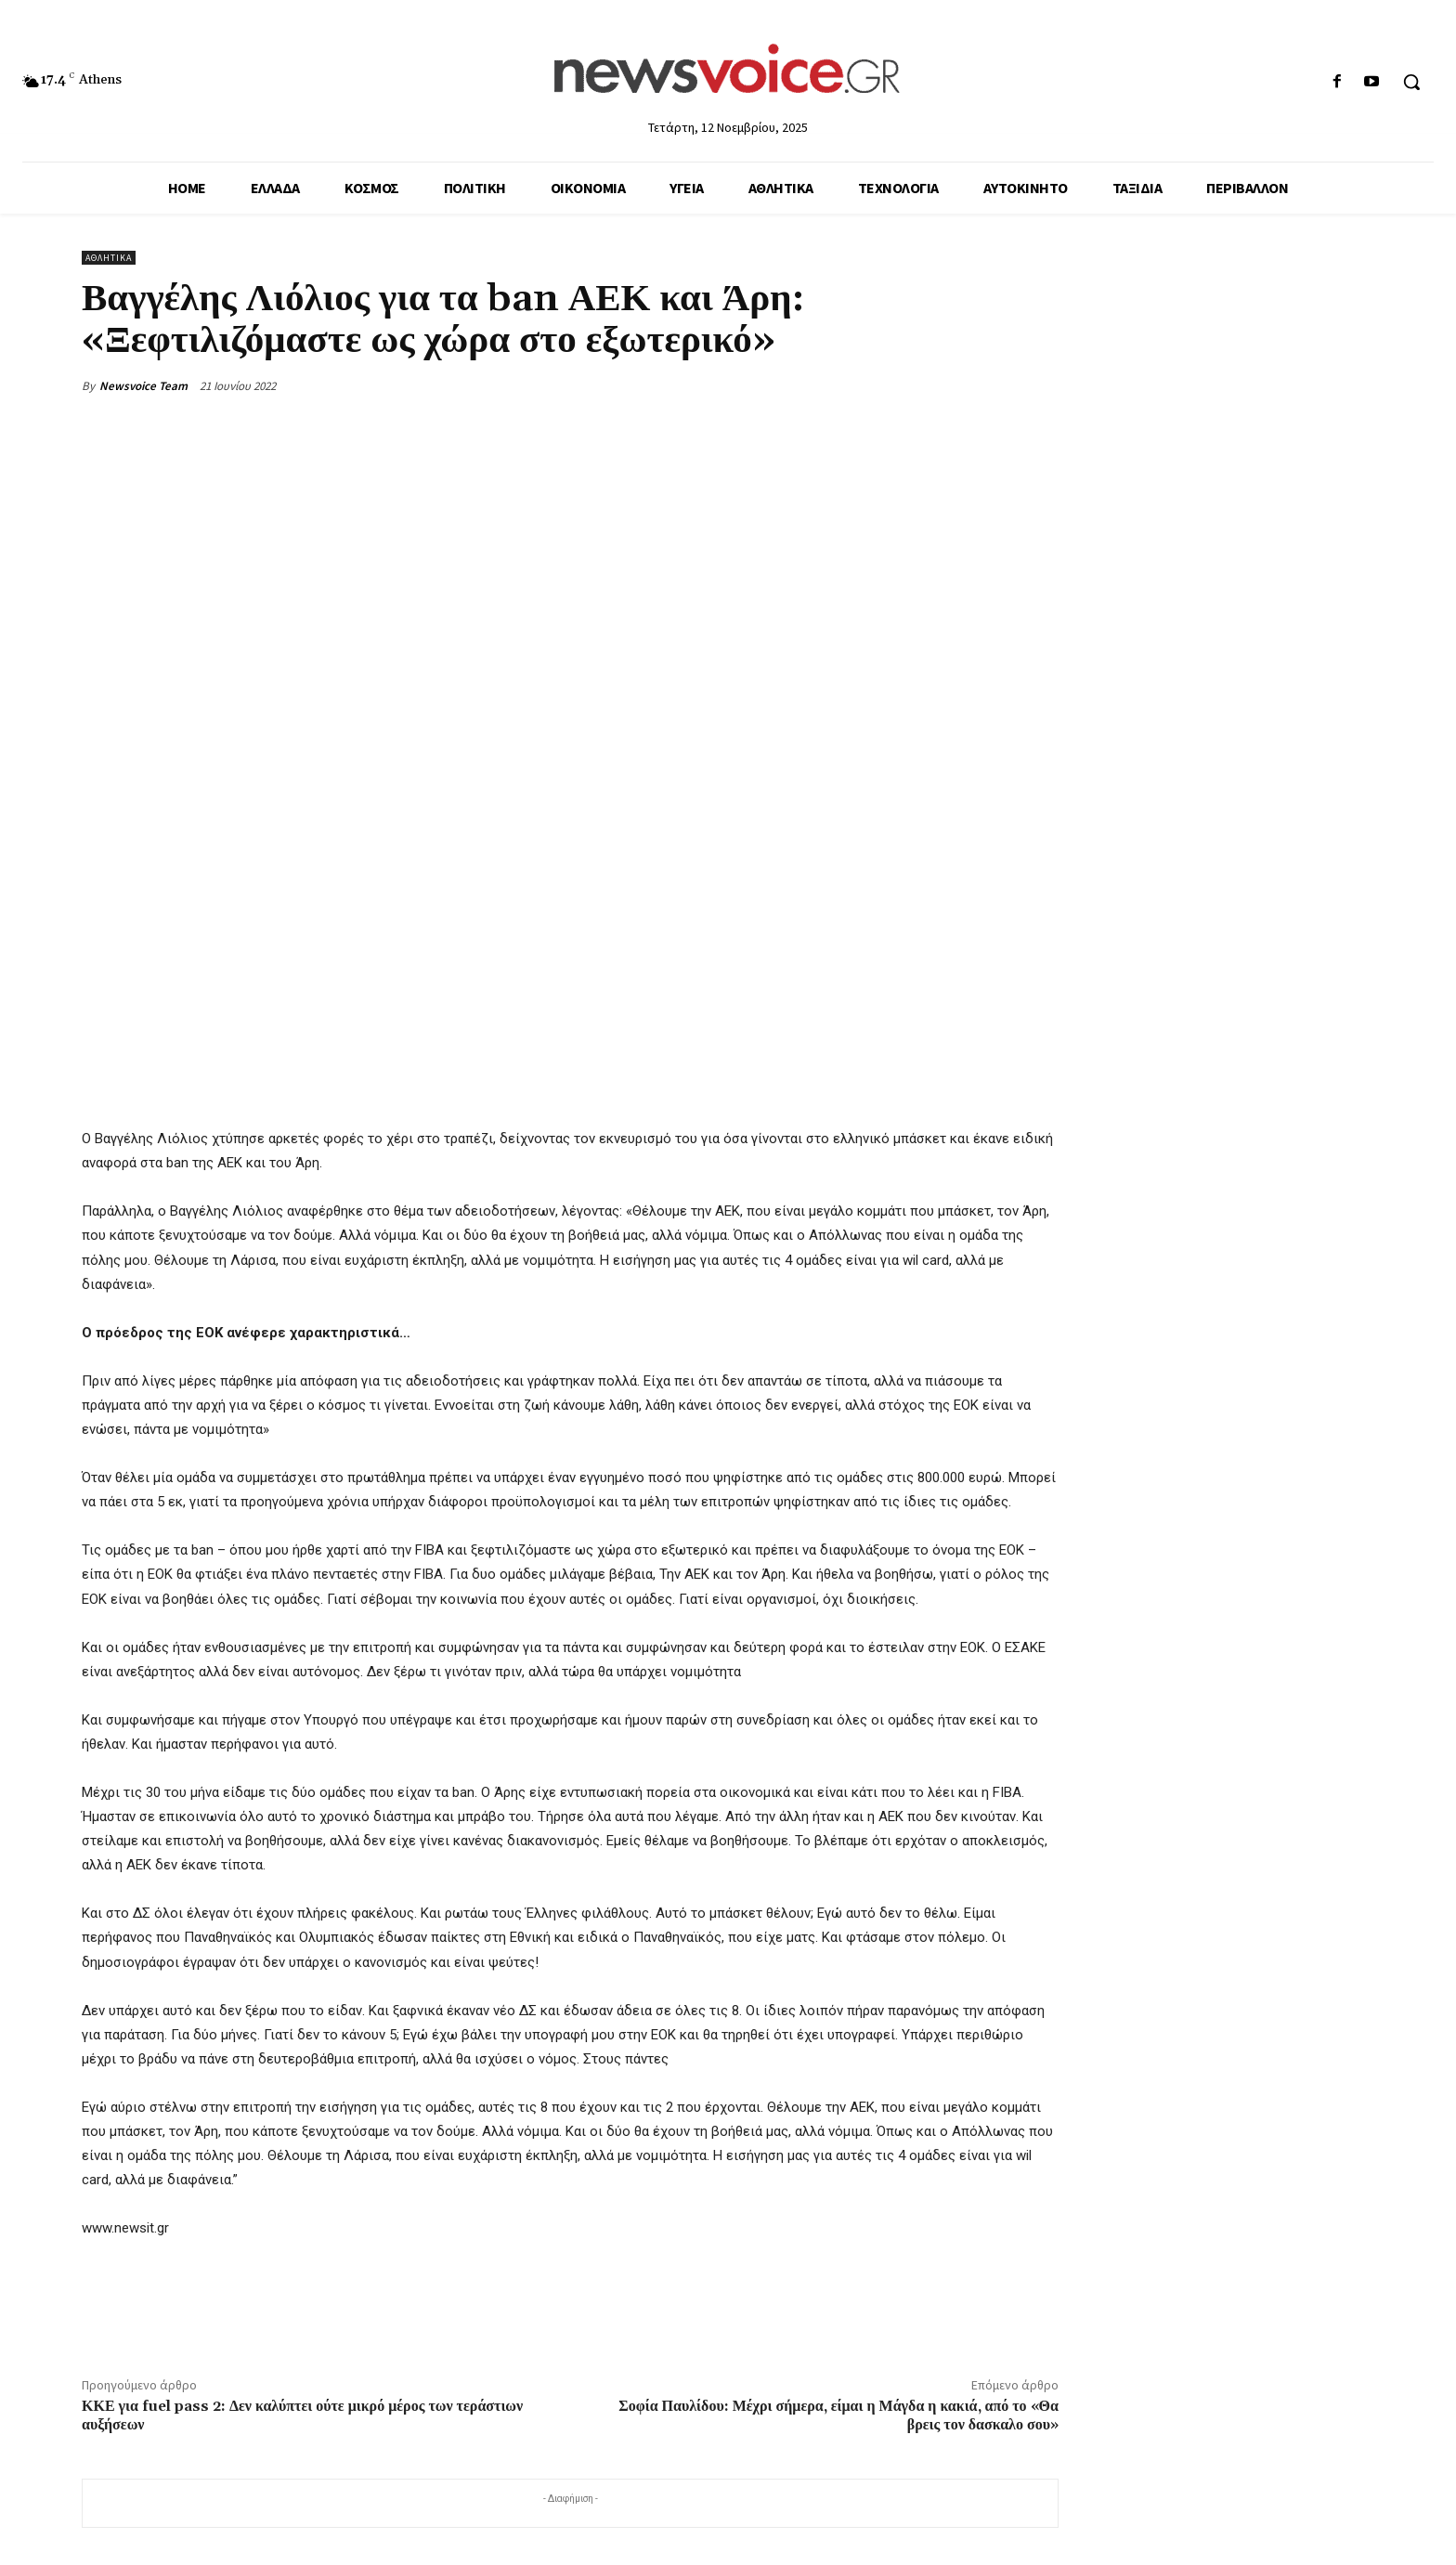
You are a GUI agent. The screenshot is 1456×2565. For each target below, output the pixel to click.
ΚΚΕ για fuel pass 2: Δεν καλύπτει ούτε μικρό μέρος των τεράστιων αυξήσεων (302, 2415)
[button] (1411, 81)
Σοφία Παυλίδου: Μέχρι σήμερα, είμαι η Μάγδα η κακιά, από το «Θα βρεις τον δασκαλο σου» (838, 2415)
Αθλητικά (109, 258)
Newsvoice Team (143, 386)
